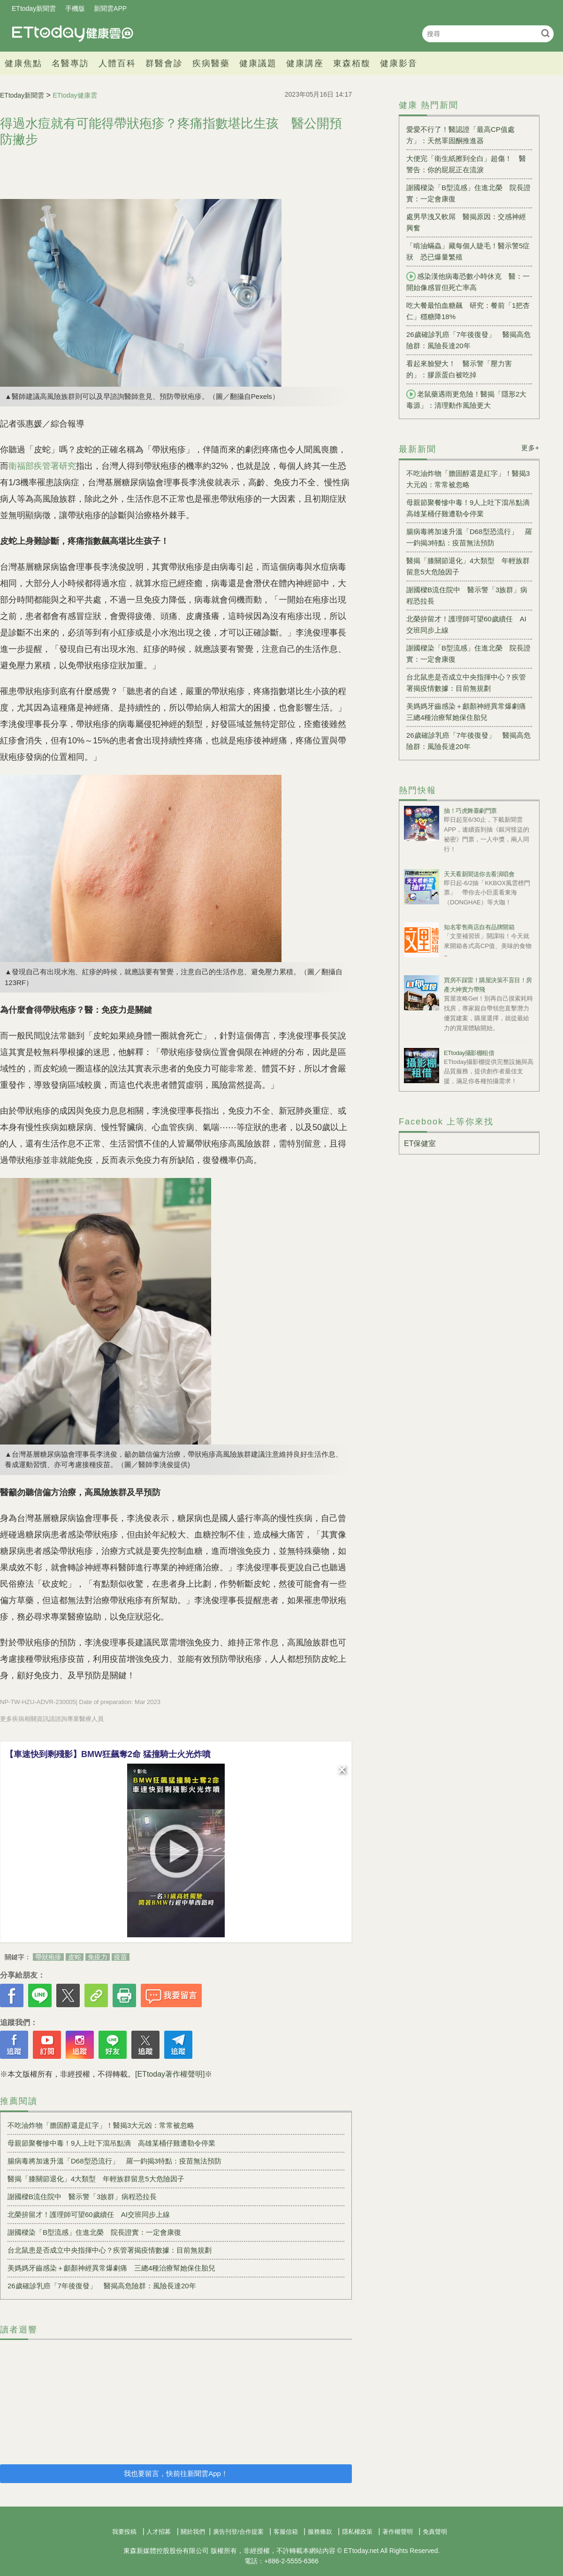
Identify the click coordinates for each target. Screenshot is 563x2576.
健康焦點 (23, 63)
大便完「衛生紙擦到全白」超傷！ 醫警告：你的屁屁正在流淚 (466, 164)
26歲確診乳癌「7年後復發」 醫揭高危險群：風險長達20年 (102, 2286)
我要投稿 (124, 2531)
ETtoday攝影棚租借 (469, 1052)
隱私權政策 (357, 2531)
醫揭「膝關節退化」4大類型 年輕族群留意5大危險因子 (96, 2179)
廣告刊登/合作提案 (238, 2531)
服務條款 (320, 2531)
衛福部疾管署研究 (42, 466)
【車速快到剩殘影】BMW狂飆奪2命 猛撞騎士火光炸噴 (108, 1754)
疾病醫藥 (211, 63)
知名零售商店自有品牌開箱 (479, 927)
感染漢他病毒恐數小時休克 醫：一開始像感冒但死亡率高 (468, 281)
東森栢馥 (352, 63)
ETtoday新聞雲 (34, 8)
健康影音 (399, 63)
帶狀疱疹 (48, 1957)
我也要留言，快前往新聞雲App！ (176, 2473)
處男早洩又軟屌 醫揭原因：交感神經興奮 (466, 222)
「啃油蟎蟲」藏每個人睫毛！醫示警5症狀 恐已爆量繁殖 (468, 251)
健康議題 (258, 63)
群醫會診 (164, 63)
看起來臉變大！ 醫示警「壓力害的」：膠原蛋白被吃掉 (459, 369)
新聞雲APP (110, 8)
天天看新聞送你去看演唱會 (479, 874)
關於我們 (193, 2531)
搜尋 (545, 33)
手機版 (75, 8)
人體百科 (117, 63)
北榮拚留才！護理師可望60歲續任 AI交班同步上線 (89, 2214)
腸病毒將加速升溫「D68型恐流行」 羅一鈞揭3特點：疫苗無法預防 (114, 2161)
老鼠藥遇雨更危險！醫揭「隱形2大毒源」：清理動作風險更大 (466, 399)
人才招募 (158, 2531)
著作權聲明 (397, 2531)
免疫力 (97, 1957)
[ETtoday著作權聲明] (170, 2074)
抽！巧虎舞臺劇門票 (470, 810)
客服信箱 (286, 2531)
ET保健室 (420, 1143)
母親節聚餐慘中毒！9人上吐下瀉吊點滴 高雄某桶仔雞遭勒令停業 (111, 2143)
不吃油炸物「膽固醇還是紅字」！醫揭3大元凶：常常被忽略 (101, 2125)
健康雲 (73, 33)
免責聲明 (435, 2531)
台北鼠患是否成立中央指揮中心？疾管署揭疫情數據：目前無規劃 (110, 2250)
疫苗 (120, 1957)
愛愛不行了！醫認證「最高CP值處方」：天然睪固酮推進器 (460, 135)
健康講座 (305, 63)
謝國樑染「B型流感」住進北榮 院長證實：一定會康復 (94, 2232)
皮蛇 (74, 1957)
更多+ (530, 447)
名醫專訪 (70, 63)
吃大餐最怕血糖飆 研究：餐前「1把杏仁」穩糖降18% (468, 311)
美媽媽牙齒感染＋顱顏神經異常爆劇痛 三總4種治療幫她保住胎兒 (111, 2268)
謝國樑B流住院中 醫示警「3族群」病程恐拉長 (82, 2197)
